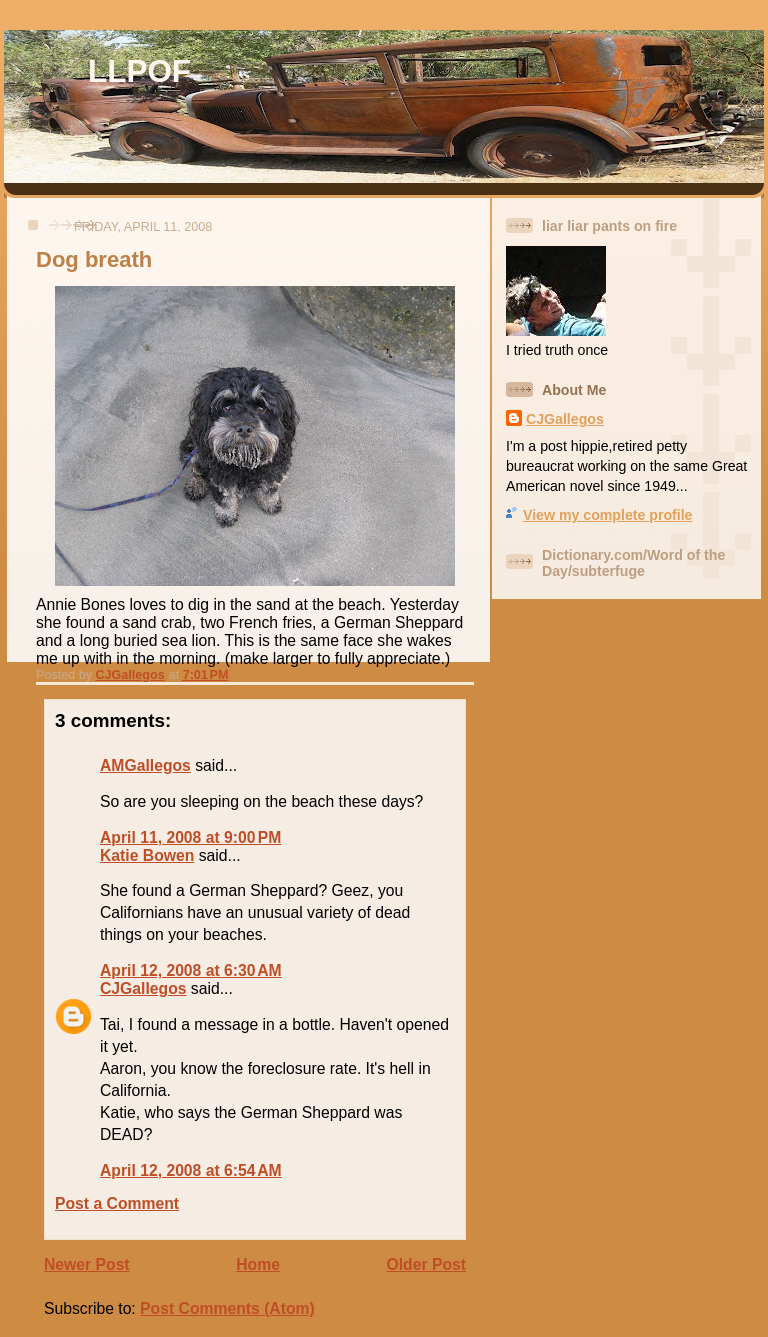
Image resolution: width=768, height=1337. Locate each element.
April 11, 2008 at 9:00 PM (190, 837)
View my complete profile (607, 515)
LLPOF (139, 71)
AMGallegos (145, 765)
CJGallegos (143, 988)
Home (258, 1264)
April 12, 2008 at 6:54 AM (191, 1170)
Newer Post (87, 1264)
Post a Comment (117, 1203)
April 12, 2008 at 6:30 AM (191, 970)
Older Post (426, 1264)
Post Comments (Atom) (227, 1308)
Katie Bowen (147, 855)
